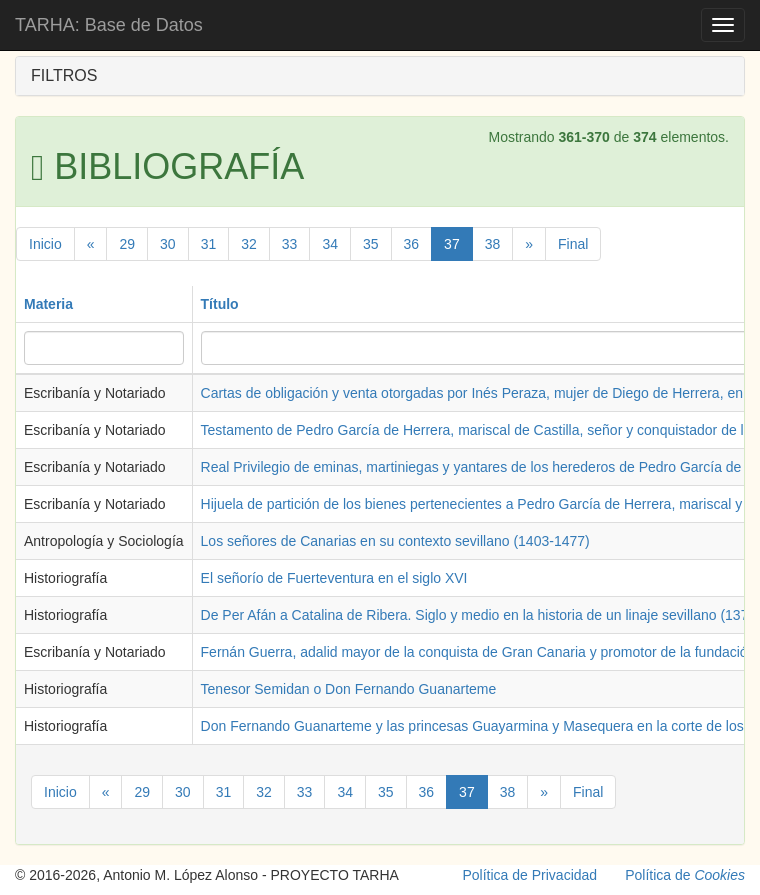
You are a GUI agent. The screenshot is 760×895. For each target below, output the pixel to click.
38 (493, 244)
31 (209, 244)
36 (412, 244)
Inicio (45, 244)
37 (452, 244)
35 (371, 244)
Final (573, 244)
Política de (685, 875)
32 (249, 244)
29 (127, 244)
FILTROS (64, 75)
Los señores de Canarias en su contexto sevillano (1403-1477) (395, 541)
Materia (48, 304)
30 (168, 244)
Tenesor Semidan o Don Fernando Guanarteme (349, 689)
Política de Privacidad (530, 875)
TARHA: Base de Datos (109, 25)
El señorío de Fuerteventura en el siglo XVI (334, 578)
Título (220, 304)
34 (330, 244)
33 (290, 244)
